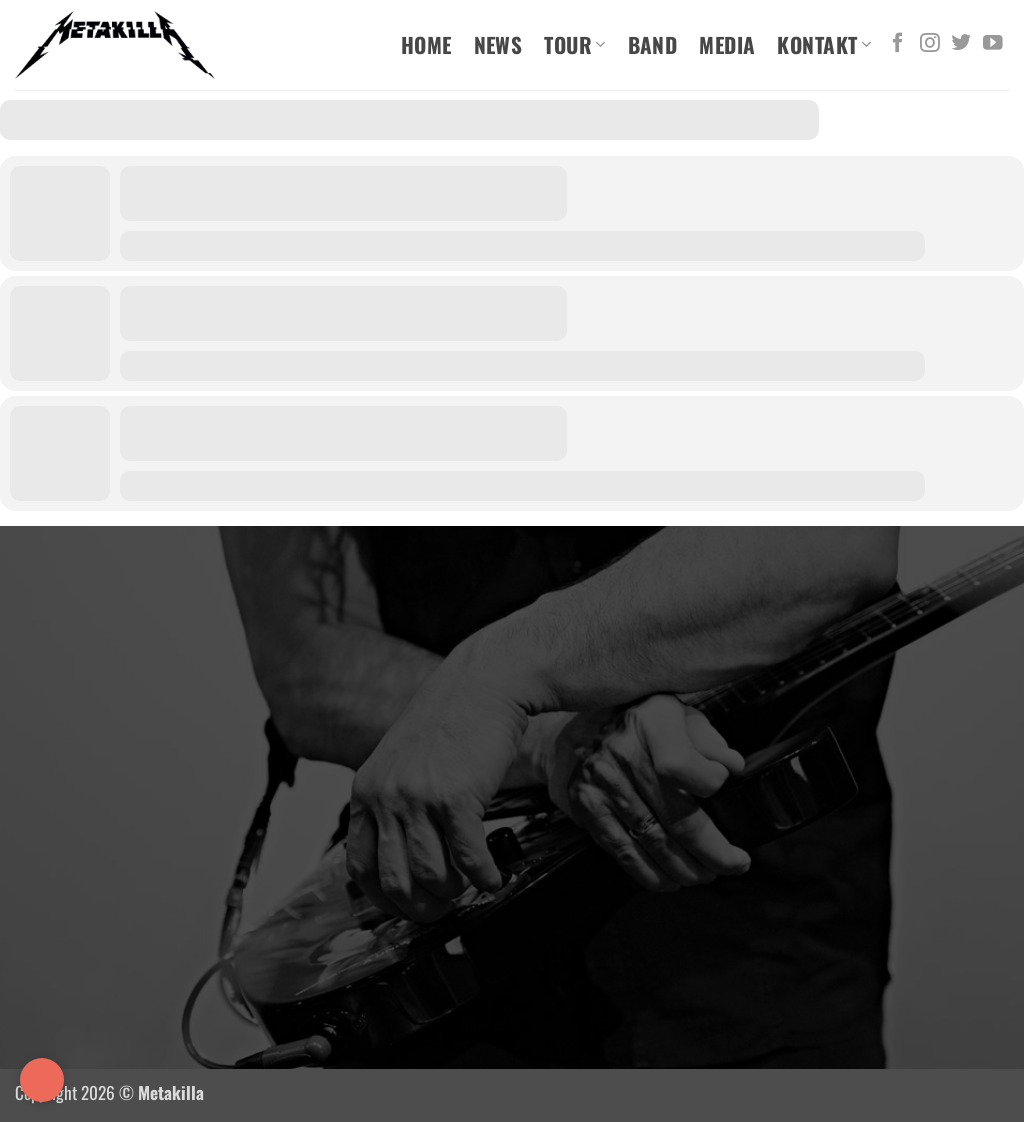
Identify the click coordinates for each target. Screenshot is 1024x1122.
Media (727, 44)
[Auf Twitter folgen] (961, 44)
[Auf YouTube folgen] (993, 44)
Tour (574, 44)
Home (426, 44)
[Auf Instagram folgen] (930, 44)
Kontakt (824, 44)
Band (653, 44)
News (498, 44)
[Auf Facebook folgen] (898, 44)
